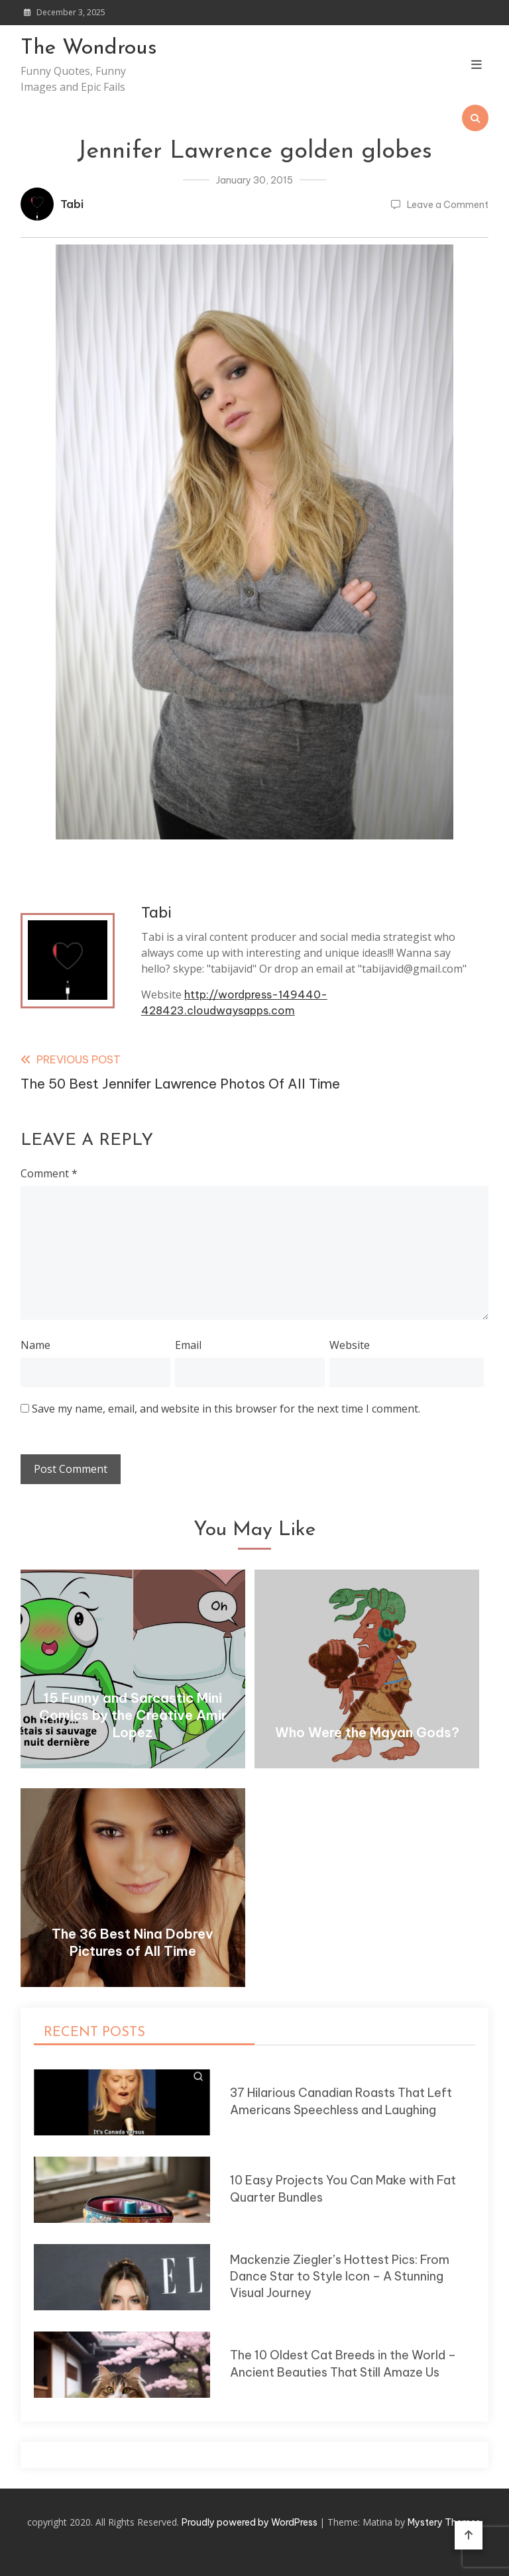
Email (188, 1345)
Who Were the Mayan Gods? (367, 1732)
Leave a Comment (447, 205)
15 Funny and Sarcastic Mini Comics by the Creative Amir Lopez (133, 1715)
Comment (49, 1173)
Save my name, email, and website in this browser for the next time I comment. (226, 1408)
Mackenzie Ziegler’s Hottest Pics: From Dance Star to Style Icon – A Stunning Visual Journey (339, 2276)
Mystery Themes (444, 2522)
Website (349, 1345)
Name (35, 1345)
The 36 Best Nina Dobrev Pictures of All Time (132, 1942)
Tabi (72, 204)
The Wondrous (89, 48)
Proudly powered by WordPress (250, 2522)
